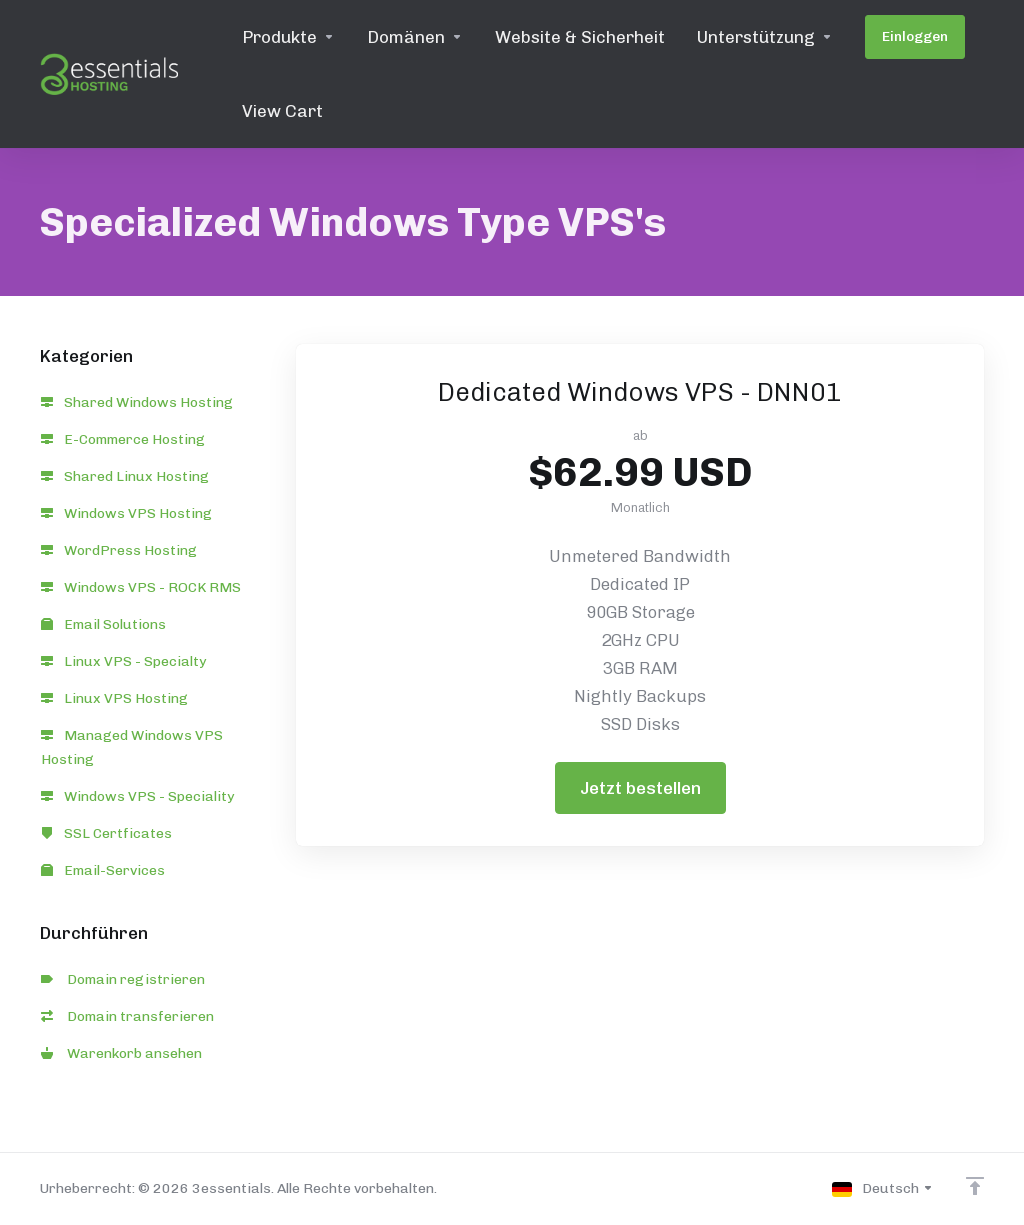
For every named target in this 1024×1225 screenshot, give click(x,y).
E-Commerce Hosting (123, 439)
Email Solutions (103, 624)
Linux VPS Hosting (114, 698)
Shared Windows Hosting (137, 402)
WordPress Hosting (119, 550)
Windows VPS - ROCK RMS (141, 587)
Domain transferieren (127, 1016)
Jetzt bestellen (640, 788)
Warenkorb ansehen (121, 1053)
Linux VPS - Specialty (123, 661)
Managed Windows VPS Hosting (132, 747)
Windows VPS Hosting (126, 513)
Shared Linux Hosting (125, 476)
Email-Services (103, 870)
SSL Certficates (106, 833)
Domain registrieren (123, 979)
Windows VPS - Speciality (137, 796)
